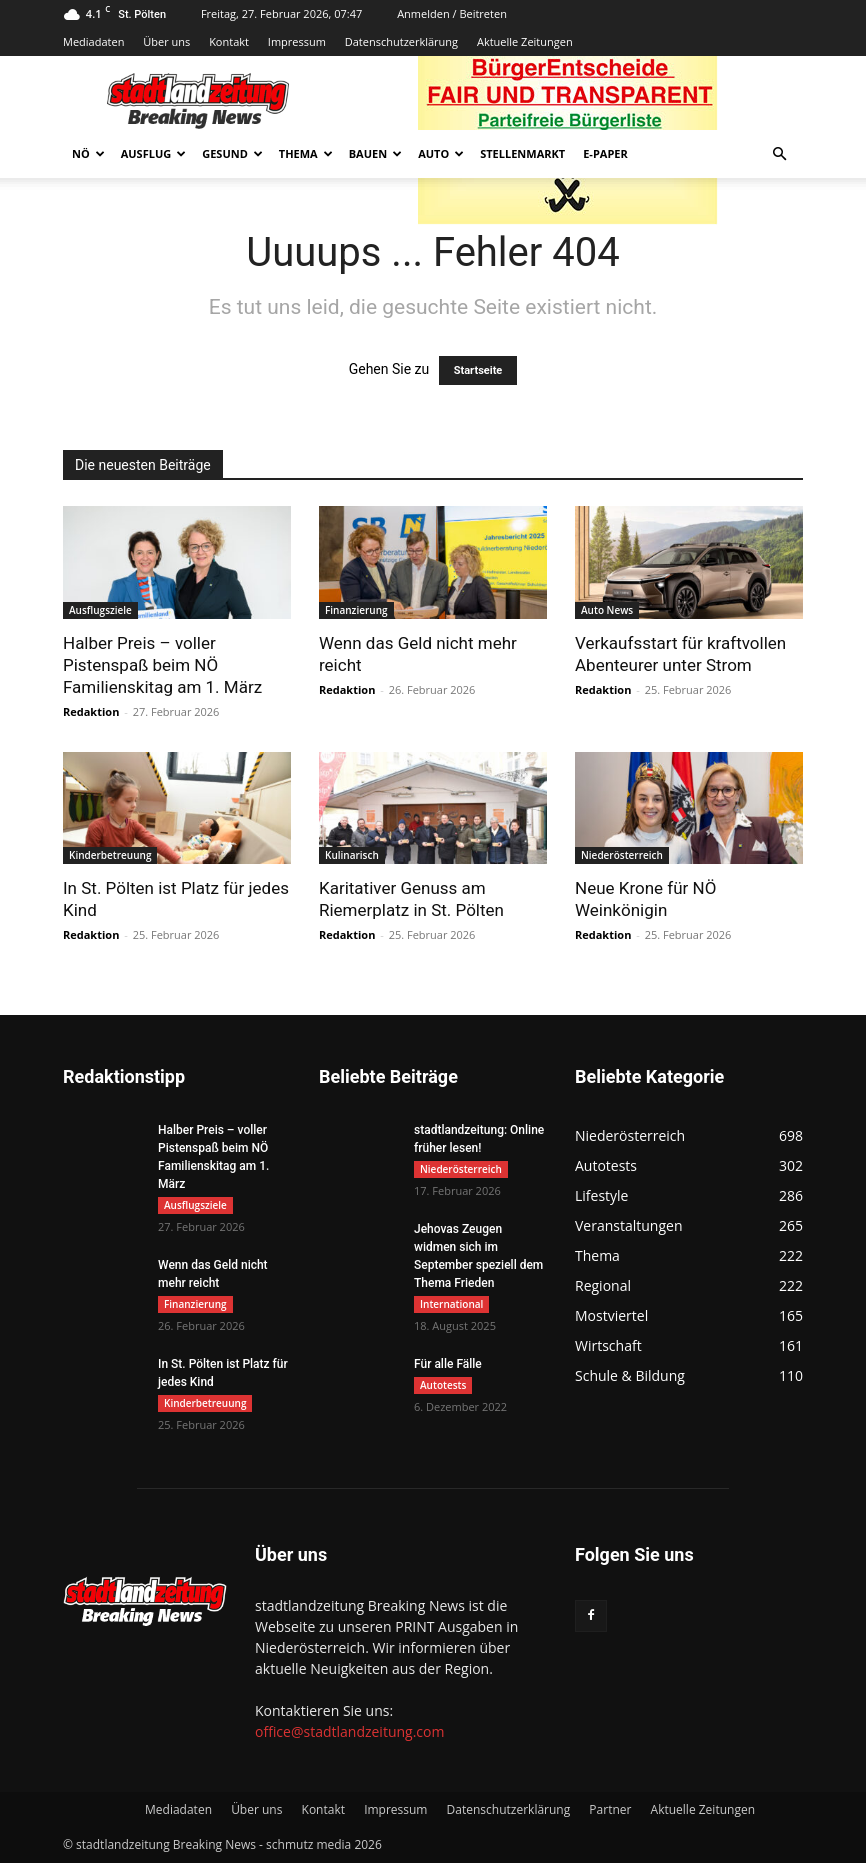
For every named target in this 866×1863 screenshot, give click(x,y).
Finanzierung (356, 610)
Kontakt (229, 41)
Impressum (297, 41)
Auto (441, 153)
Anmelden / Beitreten (452, 13)
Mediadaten (93, 41)
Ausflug (154, 153)
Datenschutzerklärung (401, 41)
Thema (306, 153)
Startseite (478, 370)
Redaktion (91, 711)
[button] (779, 154)
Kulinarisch (352, 855)
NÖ (88, 153)
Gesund (232, 153)
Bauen (375, 153)
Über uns (166, 41)
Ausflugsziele (100, 610)
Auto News (607, 610)
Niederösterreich (622, 855)
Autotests (443, 1385)
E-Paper (605, 153)
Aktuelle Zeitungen (525, 41)
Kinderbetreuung (110, 855)
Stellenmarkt (522, 153)
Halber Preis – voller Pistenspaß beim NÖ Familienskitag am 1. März (162, 665)
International (451, 1304)
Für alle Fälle (448, 1364)
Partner (610, 1809)
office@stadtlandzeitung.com (349, 1731)
